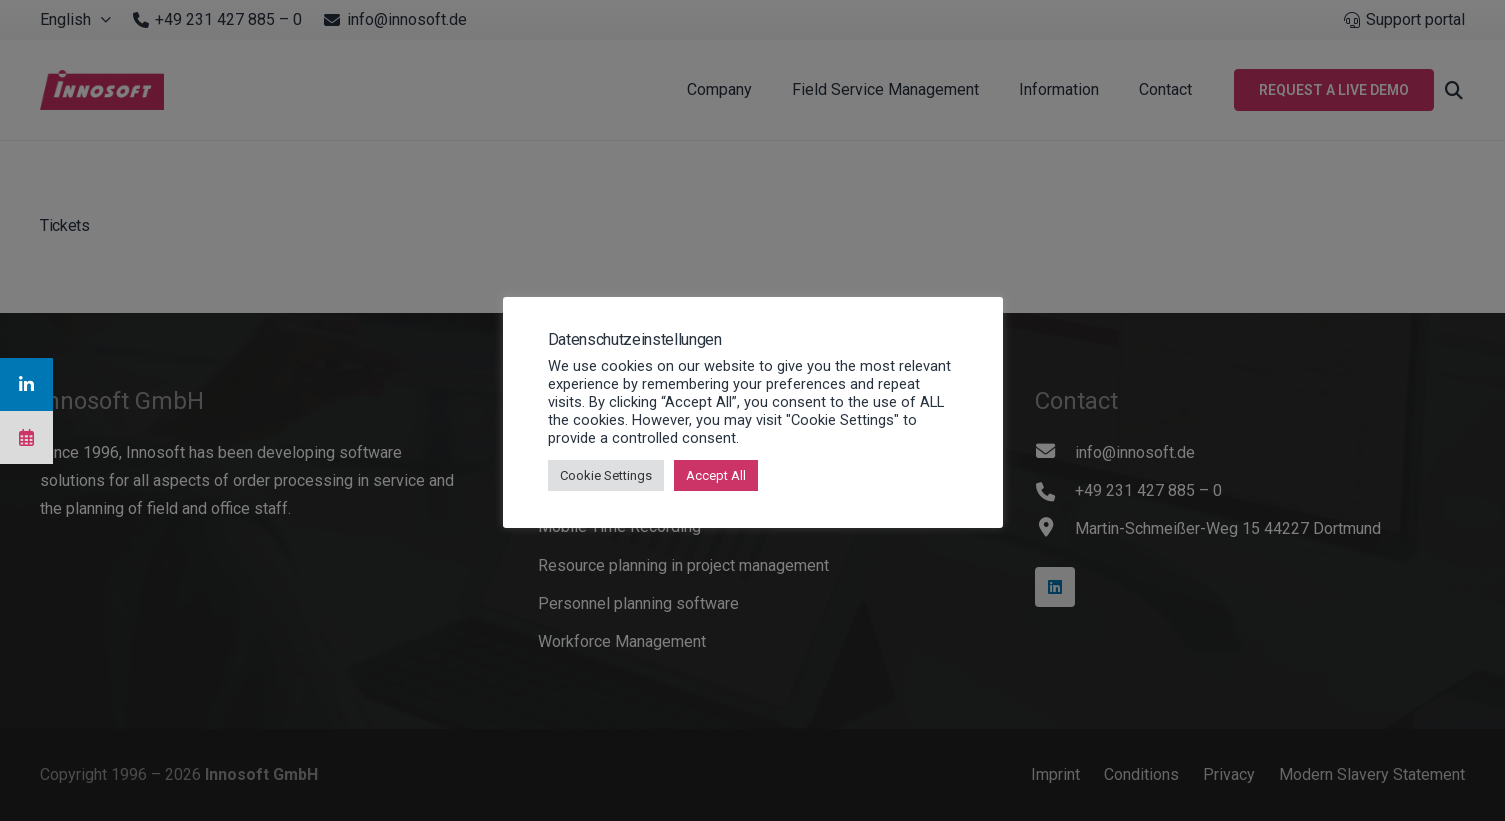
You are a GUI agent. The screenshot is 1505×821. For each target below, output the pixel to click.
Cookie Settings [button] (606, 475)
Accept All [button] (716, 475)
